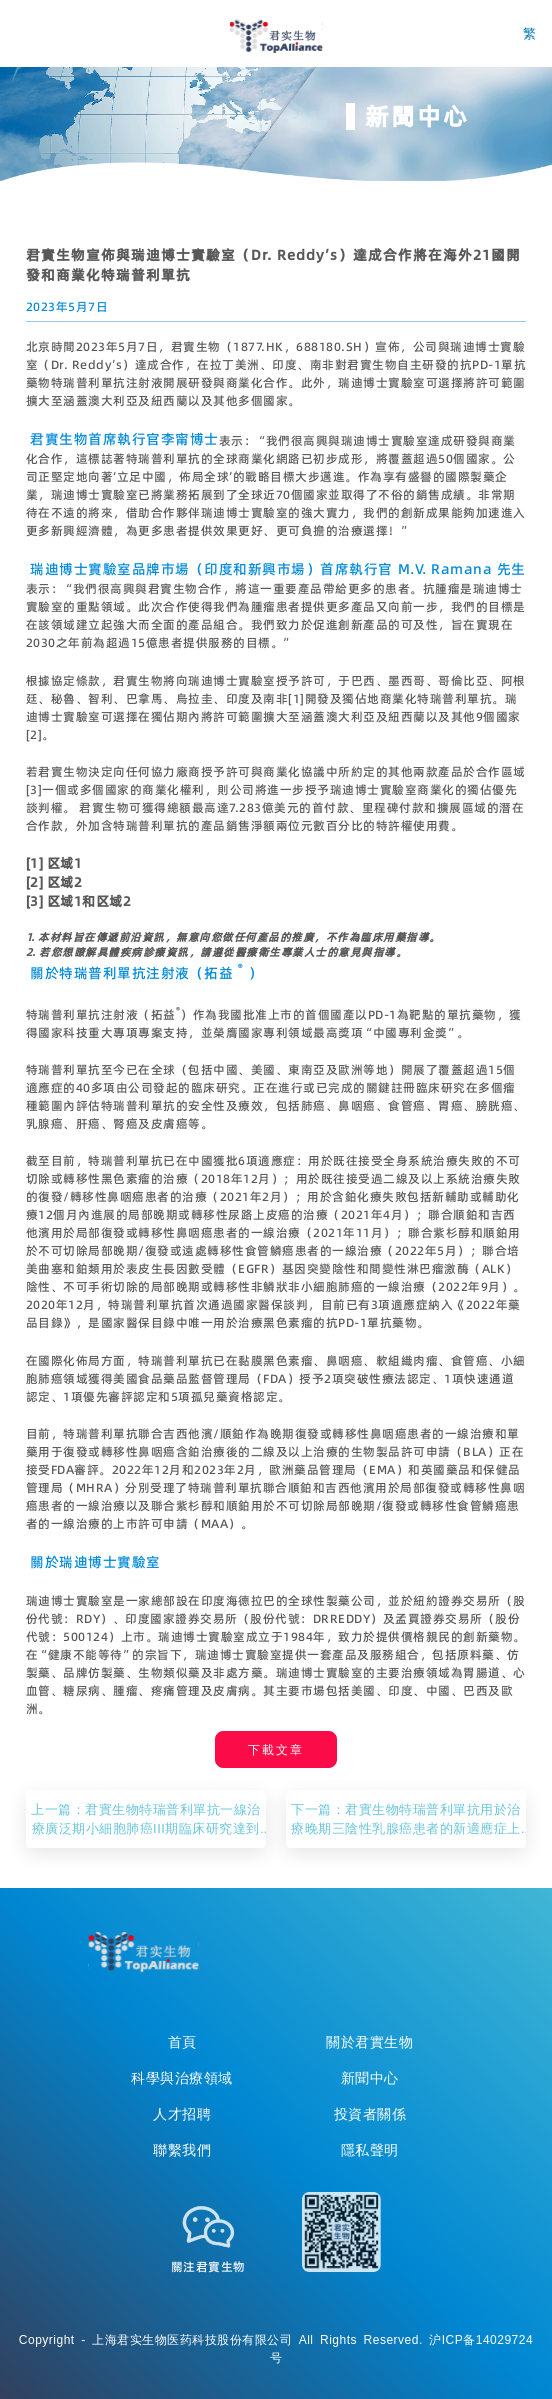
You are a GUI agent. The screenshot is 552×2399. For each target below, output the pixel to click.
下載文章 (276, 1749)
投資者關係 (370, 2114)
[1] (296, 698)
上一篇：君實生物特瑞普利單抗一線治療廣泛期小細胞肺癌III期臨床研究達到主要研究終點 (146, 1819)
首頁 (182, 2042)
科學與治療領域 (182, 2078)
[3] (34, 789)
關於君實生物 (369, 2042)
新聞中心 (370, 2078)
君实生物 (276, 36)
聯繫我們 (182, 2150)
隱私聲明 (370, 2150)
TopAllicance (143, 1952)
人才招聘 (182, 2114)
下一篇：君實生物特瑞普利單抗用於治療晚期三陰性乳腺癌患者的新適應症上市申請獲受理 (406, 1819)
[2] (34, 734)
